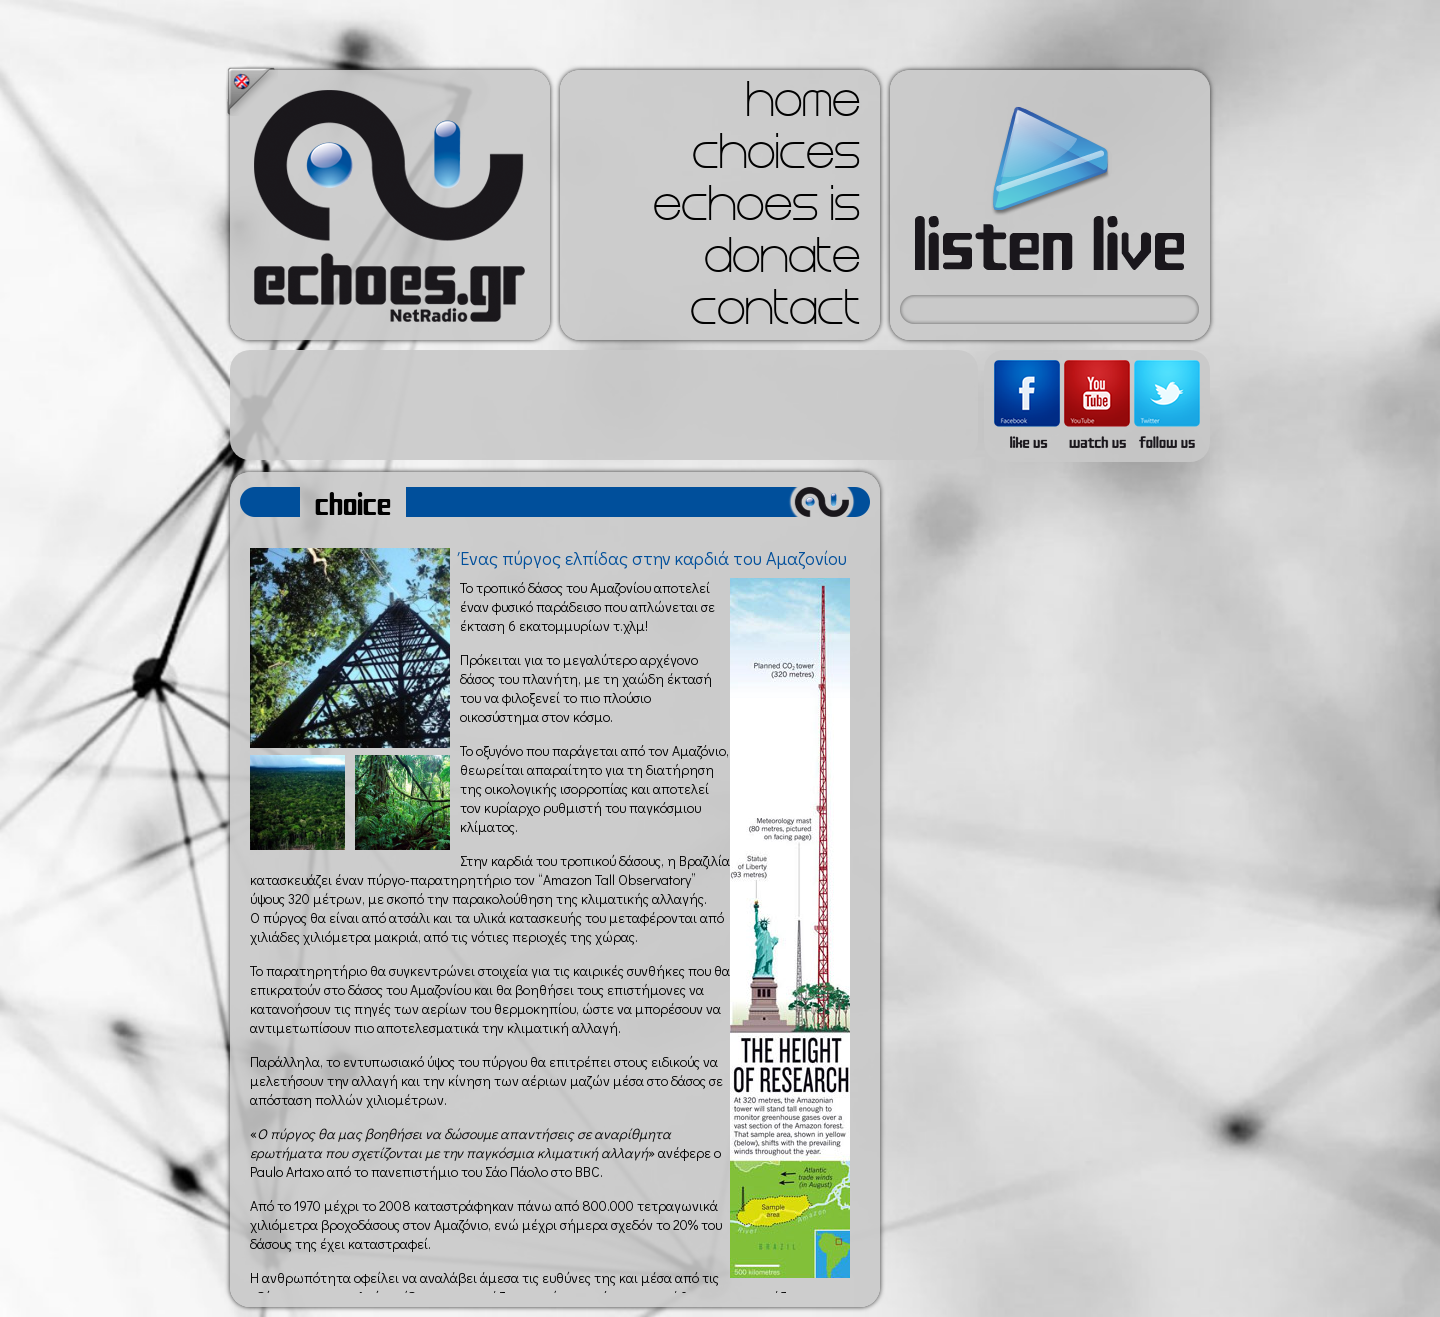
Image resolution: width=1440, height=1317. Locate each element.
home (803, 106)
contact (775, 314)
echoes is (756, 210)
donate (782, 262)
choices (776, 158)
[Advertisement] (604, 405)
